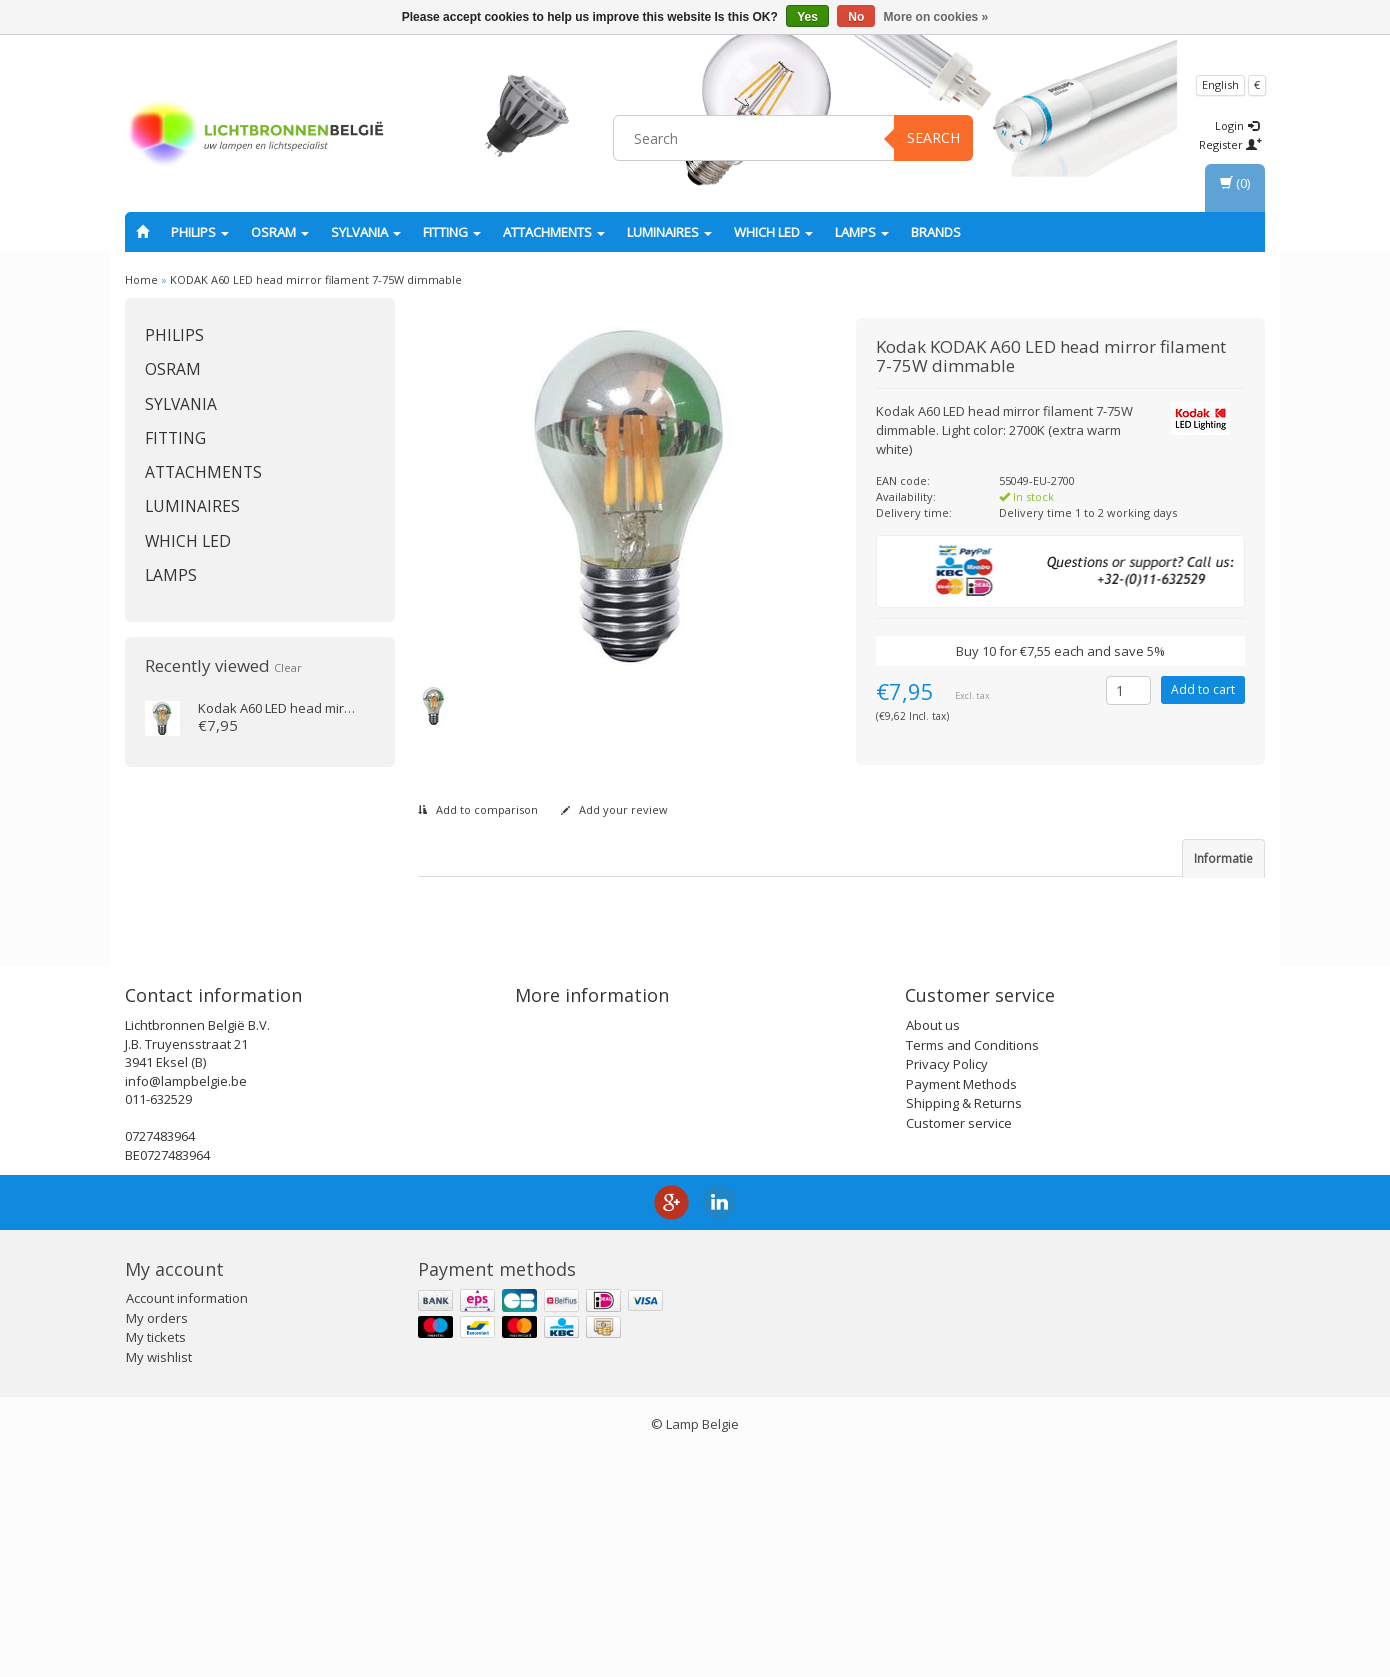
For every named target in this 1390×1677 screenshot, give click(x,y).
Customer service (959, 1347)
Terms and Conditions (972, 1269)
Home (141, 279)
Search (933, 137)
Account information (187, 1523)
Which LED (773, 232)
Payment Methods (961, 1308)
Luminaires (669, 232)
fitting (452, 232)
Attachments (554, 232)
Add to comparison (478, 809)
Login (1237, 125)
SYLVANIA (366, 232)
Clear (288, 667)
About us (933, 1249)
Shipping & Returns (964, 1327)
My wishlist (159, 1581)
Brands (936, 232)
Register (1230, 144)
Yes (807, 17)
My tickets (156, 1562)
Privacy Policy (947, 1288)
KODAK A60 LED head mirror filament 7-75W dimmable (316, 279)
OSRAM (280, 232)
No (856, 17)
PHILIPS (200, 232)
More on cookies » (936, 17)
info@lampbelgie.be (186, 1305)
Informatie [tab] (1223, 858)
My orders (157, 1542)
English (1220, 84)
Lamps (862, 232)
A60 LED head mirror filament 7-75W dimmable (358, 708)
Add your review (614, 809)
